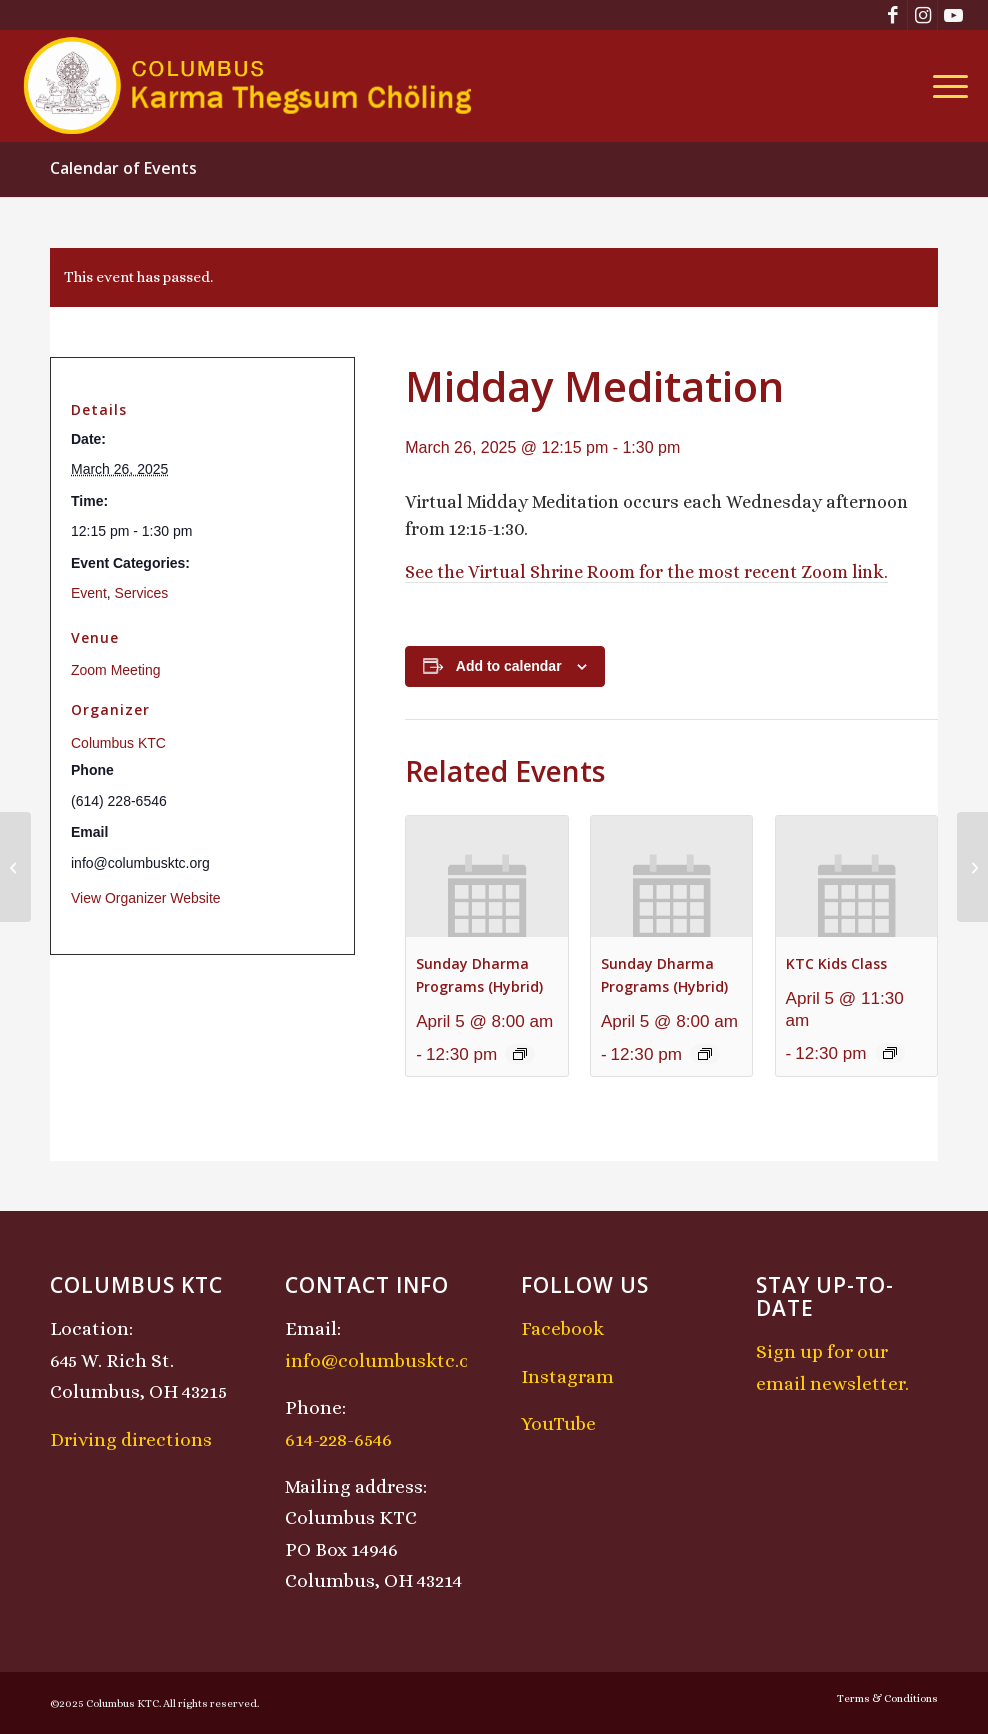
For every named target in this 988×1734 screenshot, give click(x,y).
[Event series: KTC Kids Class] (890, 1053)
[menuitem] (945, 86)
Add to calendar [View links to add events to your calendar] (509, 666)
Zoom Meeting (115, 670)
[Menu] (945, 86)
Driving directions (131, 1439)
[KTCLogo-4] (249, 86)
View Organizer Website (146, 898)
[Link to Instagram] (922, 15)
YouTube (558, 1423)
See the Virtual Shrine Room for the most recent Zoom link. (646, 572)
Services (142, 593)
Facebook (562, 1328)
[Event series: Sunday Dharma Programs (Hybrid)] (520, 1054)
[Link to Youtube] (953, 15)
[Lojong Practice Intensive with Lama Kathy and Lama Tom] (972, 867)
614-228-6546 (338, 1439)
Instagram (567, 1376)
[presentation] (486, 876)
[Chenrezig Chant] (15, 867)
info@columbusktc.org (387, 1360)
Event (89, 593)
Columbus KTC (118, 743)
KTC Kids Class (836, 963)
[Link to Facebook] (892, 15)
